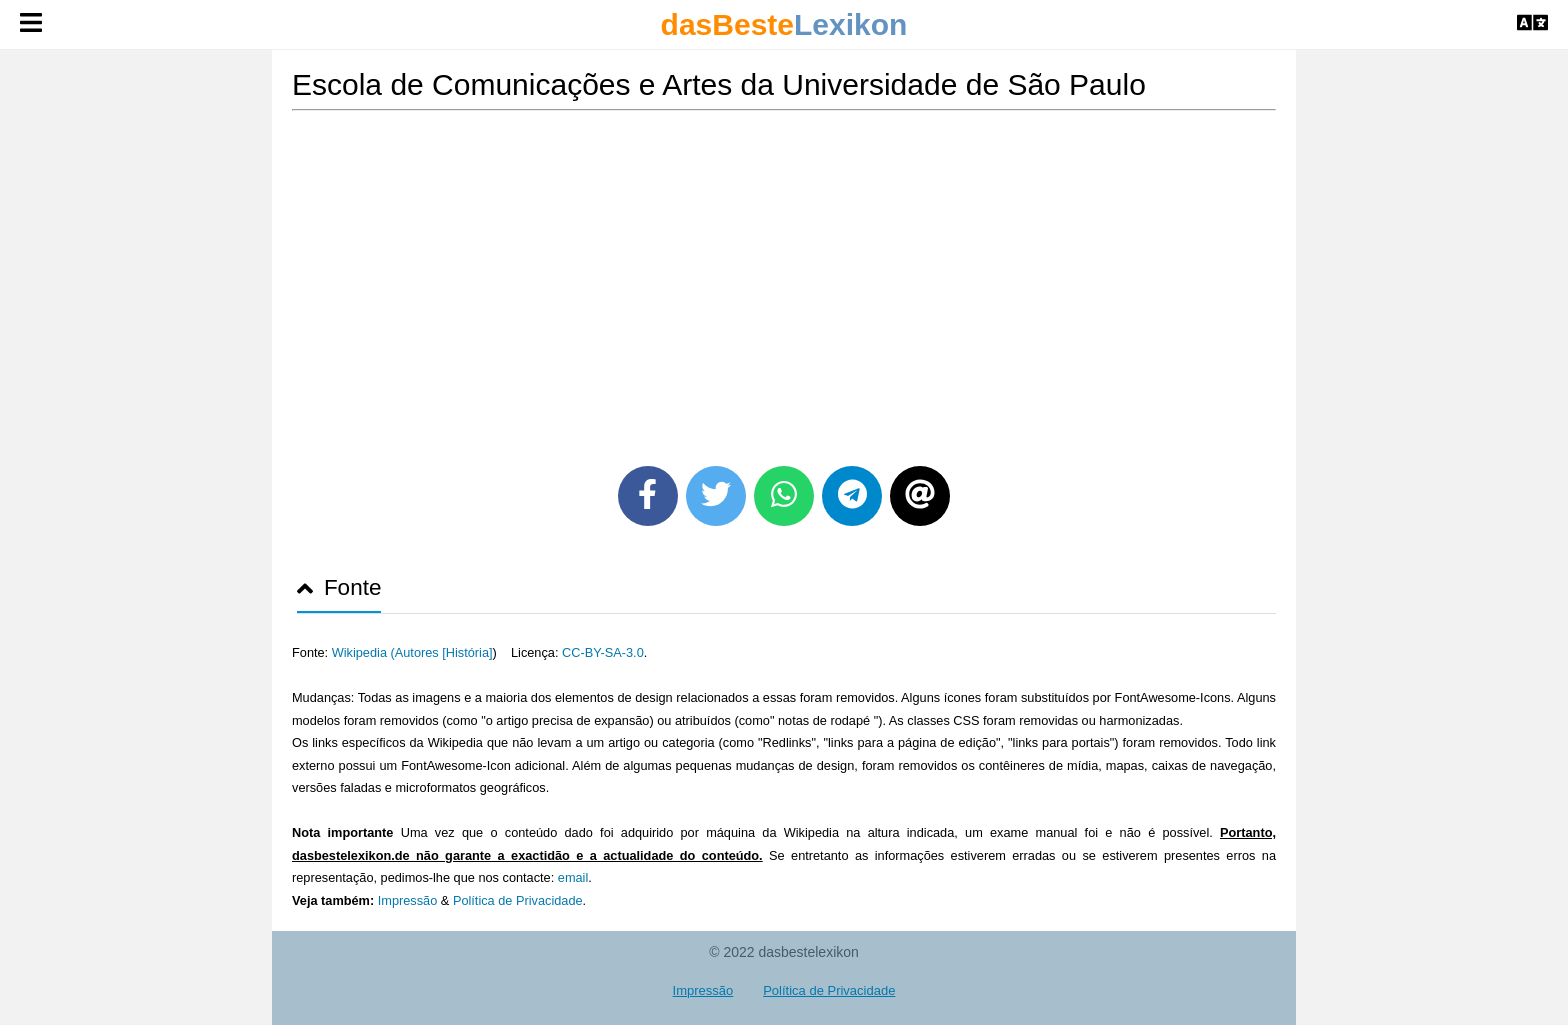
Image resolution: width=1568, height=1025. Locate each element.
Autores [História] (444, 652)
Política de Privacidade (518, 900)
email (573, 877)
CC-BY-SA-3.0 (603, 652)
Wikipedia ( (363, 652)
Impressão (408, 900)
